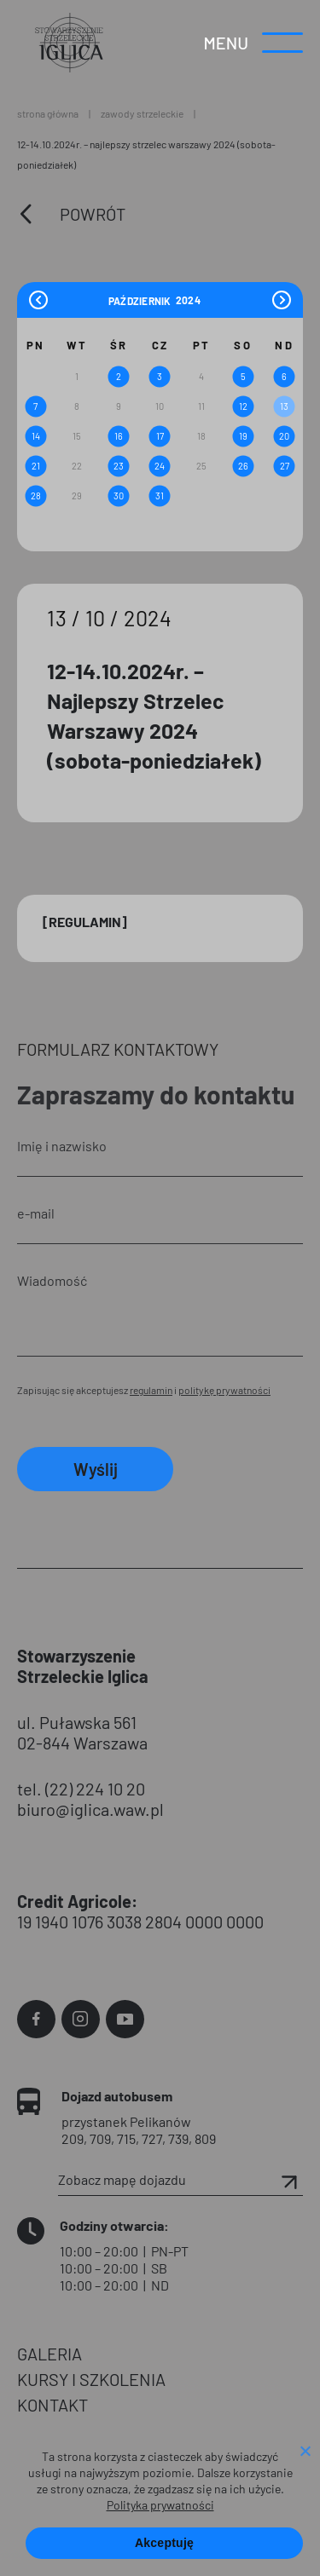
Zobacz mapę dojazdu (180, 2180)
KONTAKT (52, 2404)
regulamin (151, 1390)
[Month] (140, 300)
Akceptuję (164, 2543)
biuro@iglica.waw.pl (90, 1809)
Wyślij (95, 1469)
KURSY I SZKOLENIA (91, 2379)
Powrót (92, 214)
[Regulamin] (85, 921)
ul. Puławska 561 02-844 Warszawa (82, 1732)
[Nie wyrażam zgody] (304, 2452)
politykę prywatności (224, 1390)
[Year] (188, 300)
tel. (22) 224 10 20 (81, 1788)
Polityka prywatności (160, 2505)
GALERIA (49, 2353)
